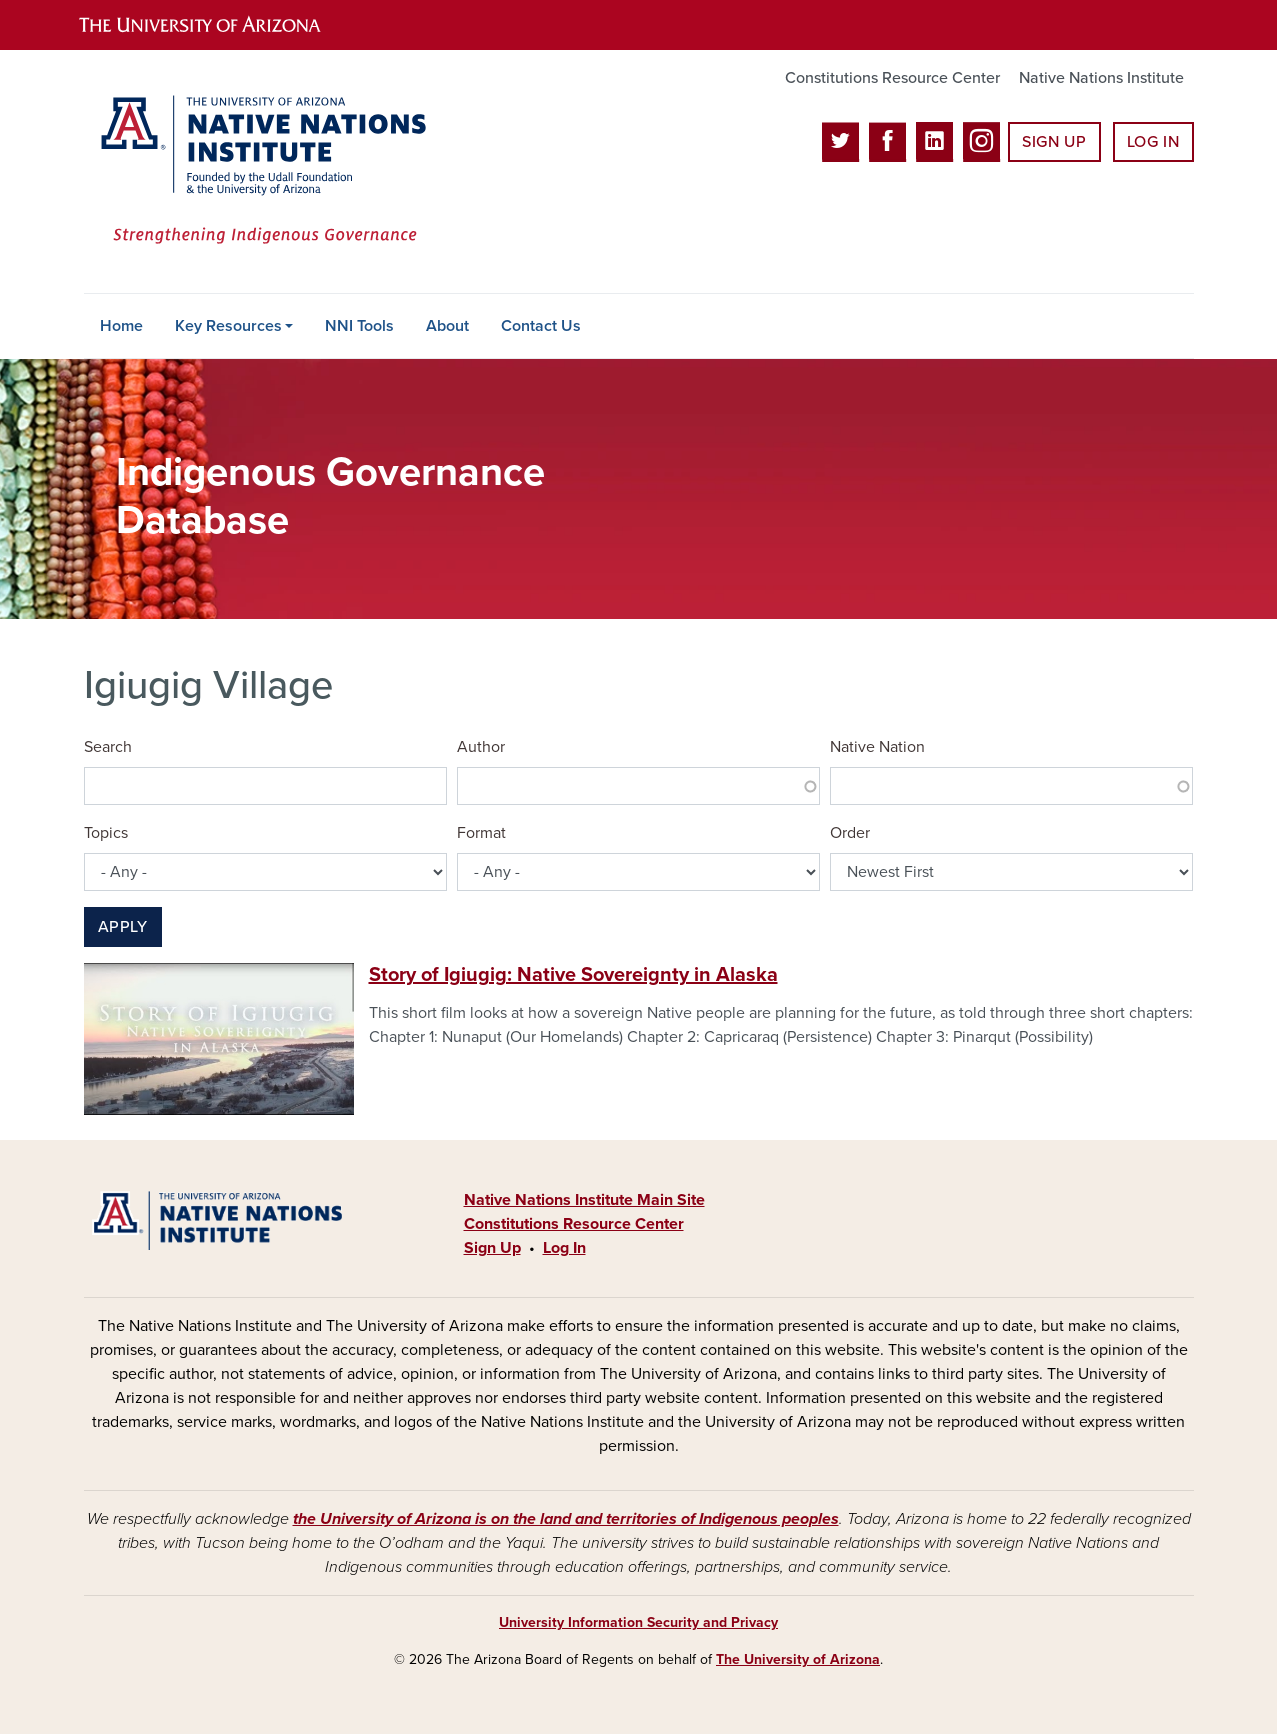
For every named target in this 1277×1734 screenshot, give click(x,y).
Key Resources (228, 326)
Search (108, 747)
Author (481, 747)
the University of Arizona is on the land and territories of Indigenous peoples (566, 1519)
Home (121, 326)
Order (850, 833)
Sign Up (1054, 142)
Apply (123, 927)
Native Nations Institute (1101, 78)
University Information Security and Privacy (638, 1622)
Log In (1153, 142)
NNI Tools (359, 326)
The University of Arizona (798, 1659)
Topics (106, 833)
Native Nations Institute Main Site (584, 1200)
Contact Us (541, 326)
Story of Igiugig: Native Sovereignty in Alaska (573, 975)
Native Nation (877, 747)
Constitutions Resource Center (892, 78)
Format (481, 833)
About (447, 326)
